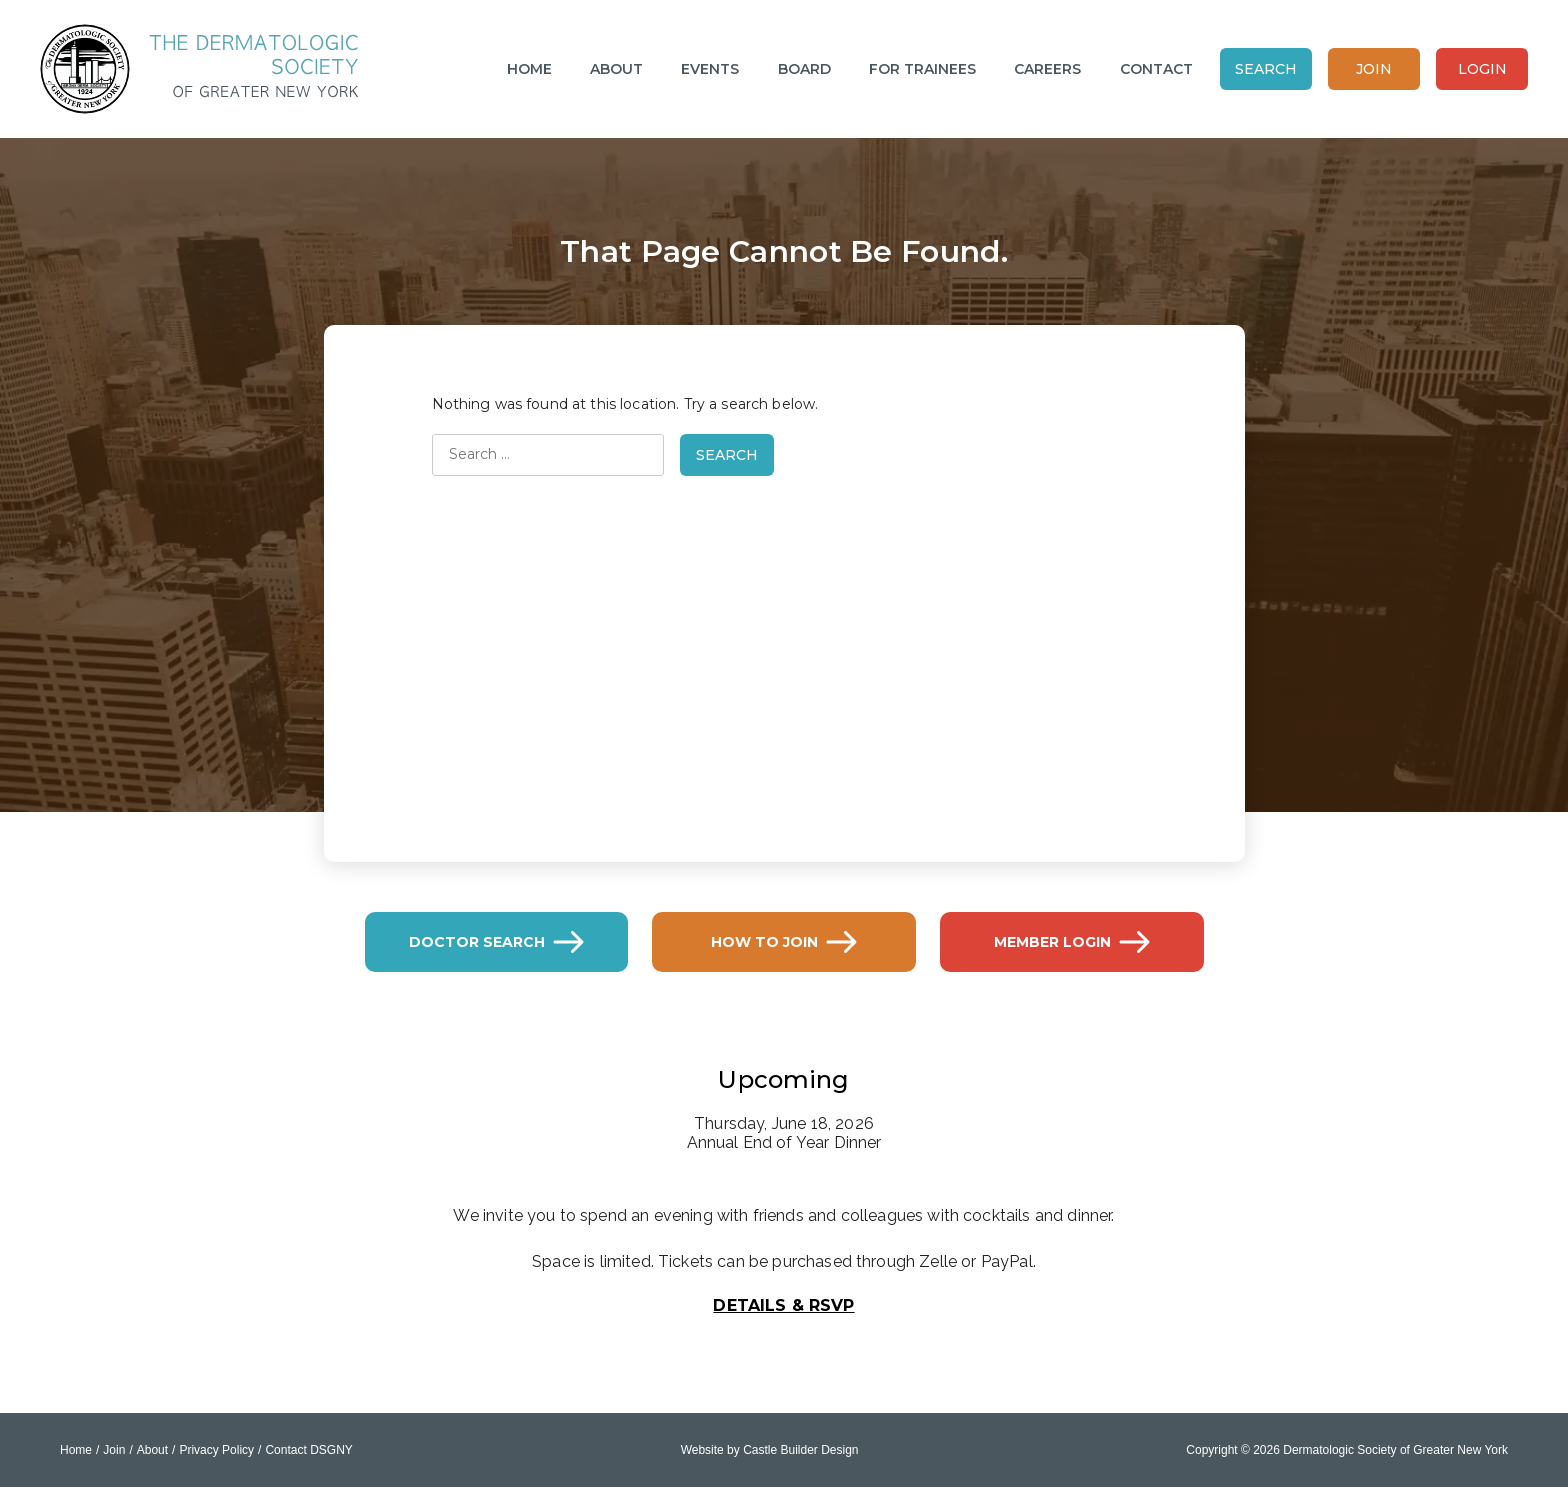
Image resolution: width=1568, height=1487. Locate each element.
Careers (1047, 69)
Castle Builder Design (800, 1450)
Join (1374, 69)
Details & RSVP (783, 1305)
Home (529, 69)
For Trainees (922, 69)
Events (710, 69)
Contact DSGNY (308, 1450)
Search (1266, 69)
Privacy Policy (216, 1450)
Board (804, 69)
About (616, 69)
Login (1482, 69)
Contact (1156, 69)
